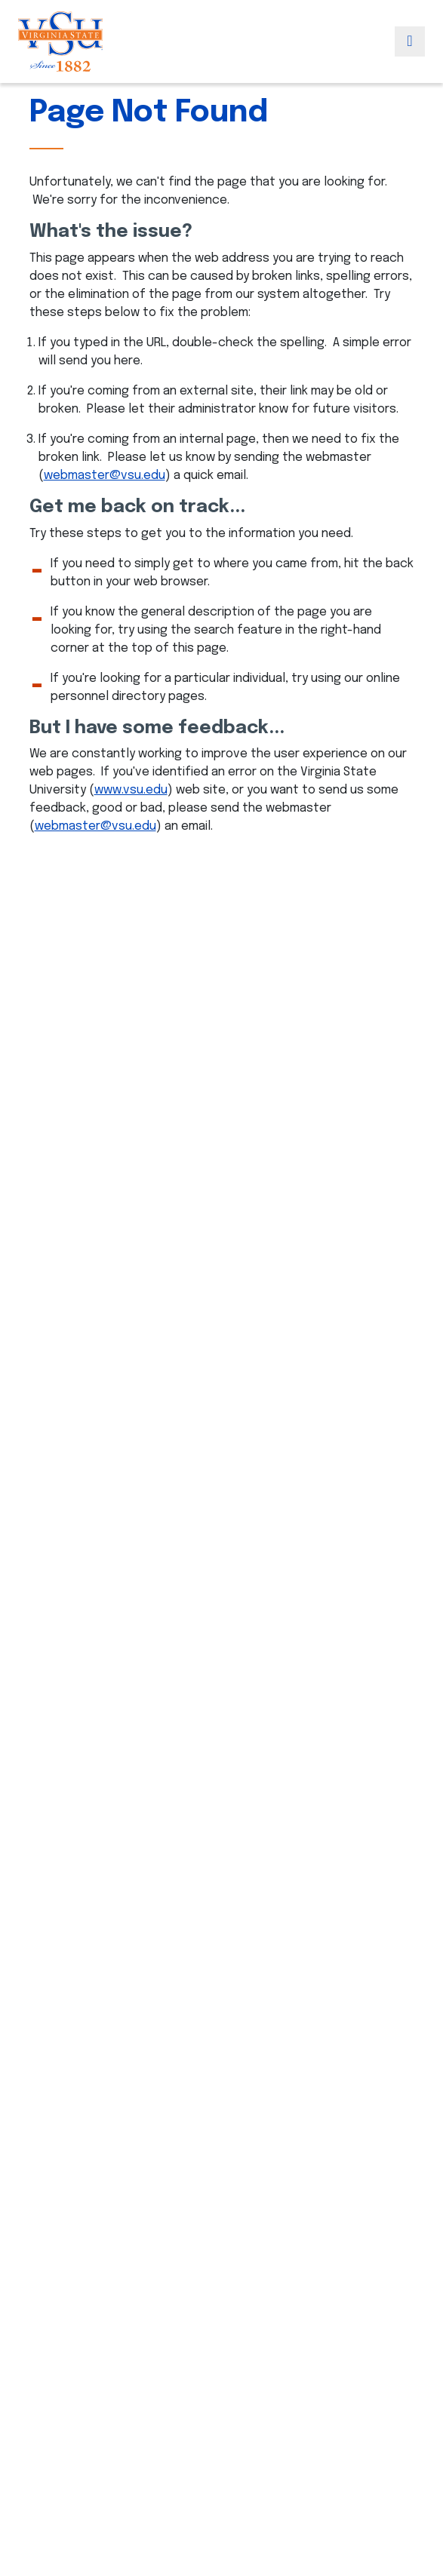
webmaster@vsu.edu (104, 475)
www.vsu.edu (131, 790)
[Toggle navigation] (410, 41)
